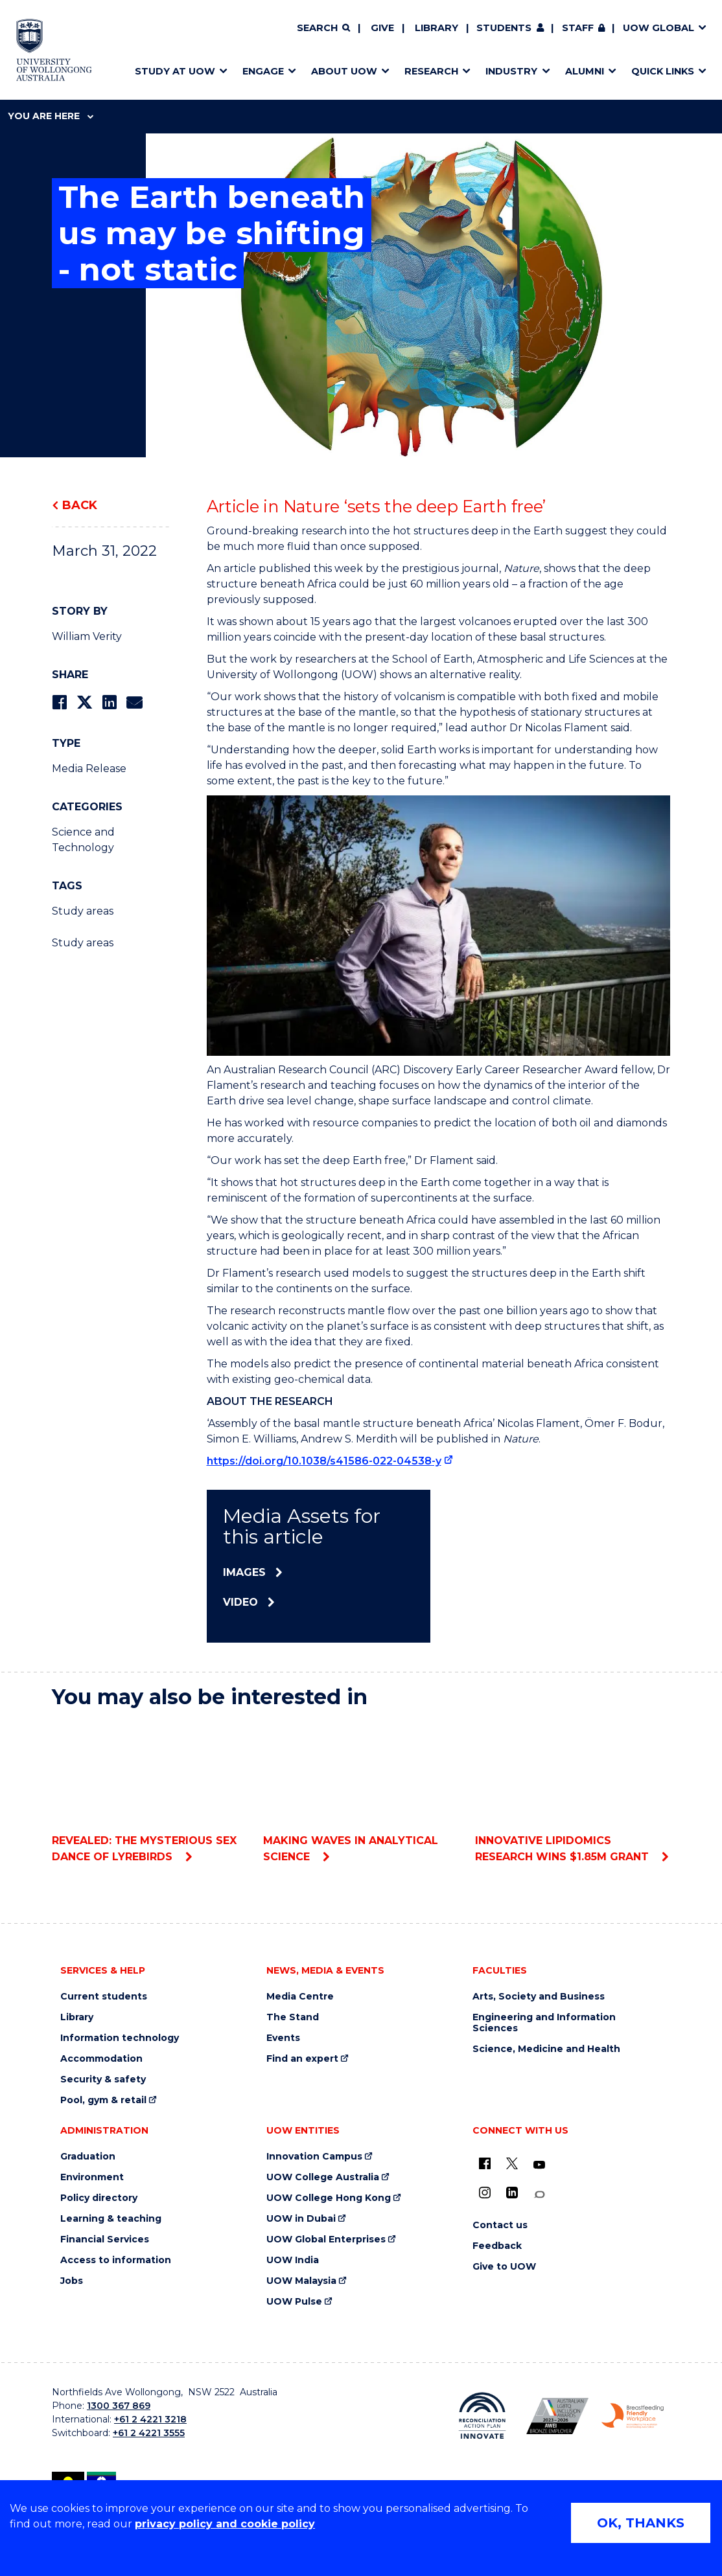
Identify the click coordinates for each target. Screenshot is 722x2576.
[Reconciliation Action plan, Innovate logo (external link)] (482, 2416)
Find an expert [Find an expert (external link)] (302, 2058)
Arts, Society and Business (538, 1996)
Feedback (497, 2245)
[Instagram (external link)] (484, 2192)
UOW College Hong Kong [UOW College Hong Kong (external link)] (328, 2198)
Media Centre (300, 1996)
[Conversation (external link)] (539, 2195)
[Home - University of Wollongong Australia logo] (54, 50)
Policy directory (98, 2198)
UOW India (292, 2260)
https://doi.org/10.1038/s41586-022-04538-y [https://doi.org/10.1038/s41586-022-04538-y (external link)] (324, 1461)
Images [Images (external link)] (244, 1572)
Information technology (119, 2038)
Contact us (500, 2225)
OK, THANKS (640, 2523)
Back (79, 505)
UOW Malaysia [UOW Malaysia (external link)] (301, 2280)
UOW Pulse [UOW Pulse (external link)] (294, 2301)
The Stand (292, 2017)
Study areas (82, 911)
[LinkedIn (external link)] (512, 2192)
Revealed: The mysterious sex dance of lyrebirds (149, 1792)
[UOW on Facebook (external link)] (484, 2163)
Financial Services (104, 2239)
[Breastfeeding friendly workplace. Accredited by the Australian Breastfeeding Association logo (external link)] (632, 2415)
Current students (103, 1996)
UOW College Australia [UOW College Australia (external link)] (322, 2177)
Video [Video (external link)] (240, 1602)
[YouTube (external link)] (539, 2165)
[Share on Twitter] (84, 702)
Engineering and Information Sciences (544, 2023)
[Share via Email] (134, 702)
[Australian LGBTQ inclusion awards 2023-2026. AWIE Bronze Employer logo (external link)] (557, 2416)
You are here (50, 116)
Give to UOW (504, 2266)
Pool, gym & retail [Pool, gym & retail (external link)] (103, 2100)
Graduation (87, 2156)
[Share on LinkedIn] (109, 702)
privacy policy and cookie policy (225, 2524)
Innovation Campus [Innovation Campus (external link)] (314, 2156)
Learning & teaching (110, 2218)
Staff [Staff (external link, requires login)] (578, 28)
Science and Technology (83, 840)
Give (382, 28)
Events (283, 2038)
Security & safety (103, 2079)
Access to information (115, 2260)
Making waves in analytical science (360, 1792)
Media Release (89, 768)
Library (436, 28)
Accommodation (101, 2058)
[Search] (323, 28)
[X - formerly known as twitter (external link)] (512, 2163)
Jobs (71, 2280)
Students (503, 28)
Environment (92, 2177)
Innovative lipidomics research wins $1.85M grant (572, 1792)
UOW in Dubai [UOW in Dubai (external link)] (301, 2218)
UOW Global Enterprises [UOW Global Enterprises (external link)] (326, 2239)
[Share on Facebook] (59, 702)
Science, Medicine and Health (546, 2049)
